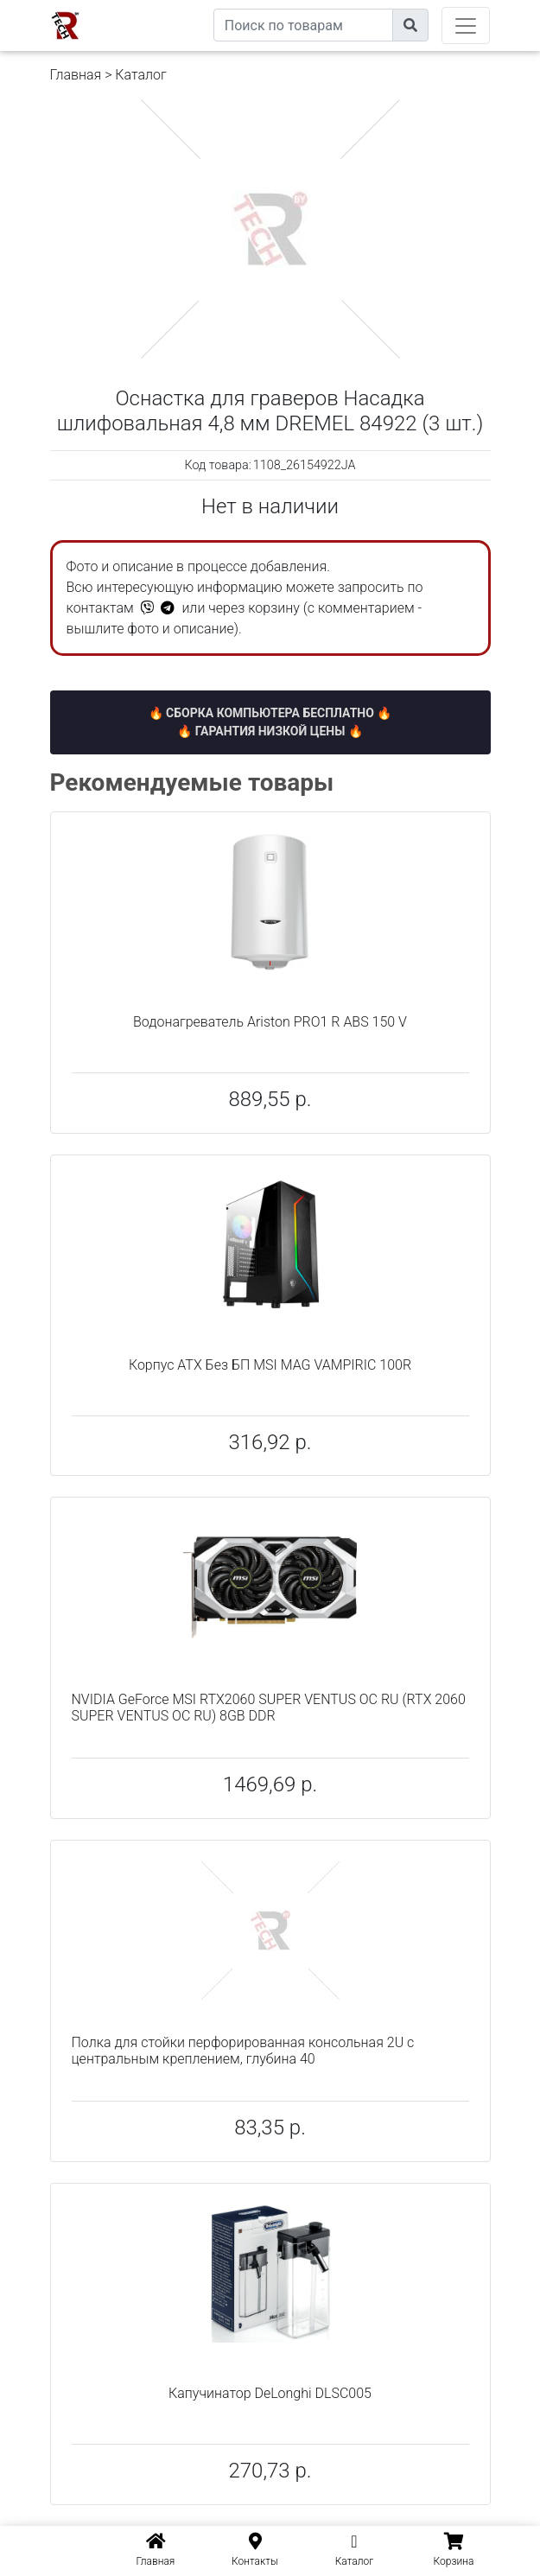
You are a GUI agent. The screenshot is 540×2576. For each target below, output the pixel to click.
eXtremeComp (172, 6)
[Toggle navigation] (466, 25)
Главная (76, 75)
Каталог (140, 75)
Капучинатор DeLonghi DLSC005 (270, 2393)
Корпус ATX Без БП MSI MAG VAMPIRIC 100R (270, 1365)
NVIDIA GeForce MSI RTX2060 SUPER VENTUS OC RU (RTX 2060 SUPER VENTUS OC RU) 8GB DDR (269, 1707)
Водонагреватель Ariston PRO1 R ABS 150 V (270, 1022)
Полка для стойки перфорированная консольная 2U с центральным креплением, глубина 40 (243, 2050)
